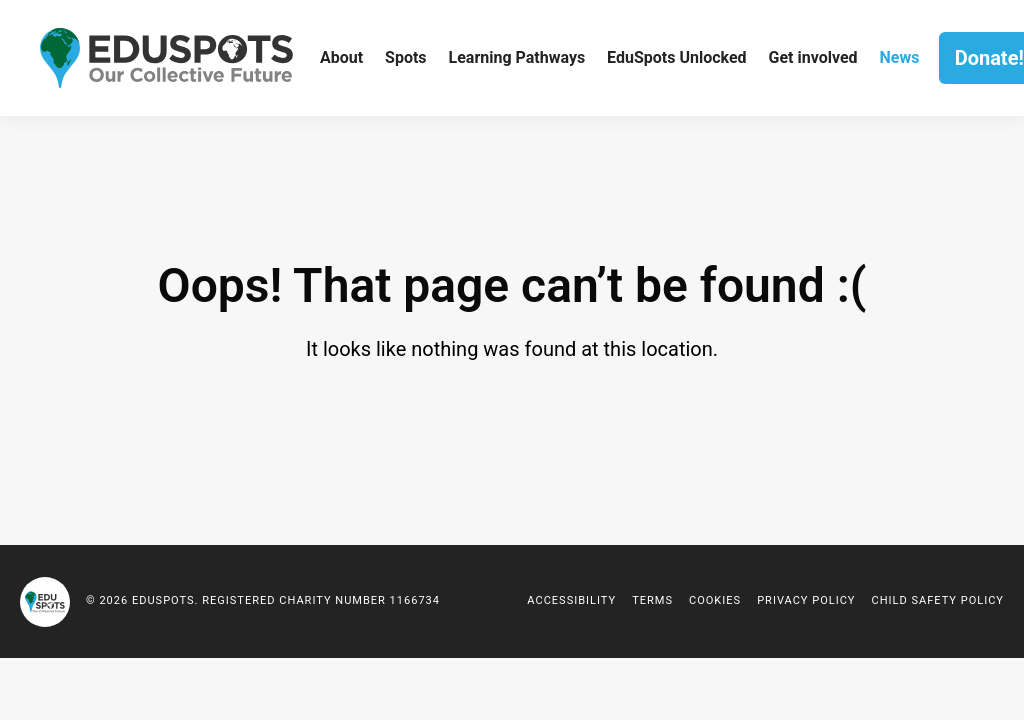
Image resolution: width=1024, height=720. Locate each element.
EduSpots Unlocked (676, 57)
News (899, 57)
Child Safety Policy (937, 600)
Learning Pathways (517, 57)
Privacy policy (806, 600)
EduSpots (45, 602)
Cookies (715, 600)
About (341, 57)
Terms (652, 600)
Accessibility (571, 600)
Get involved (813, 57)
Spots (406, 57)
